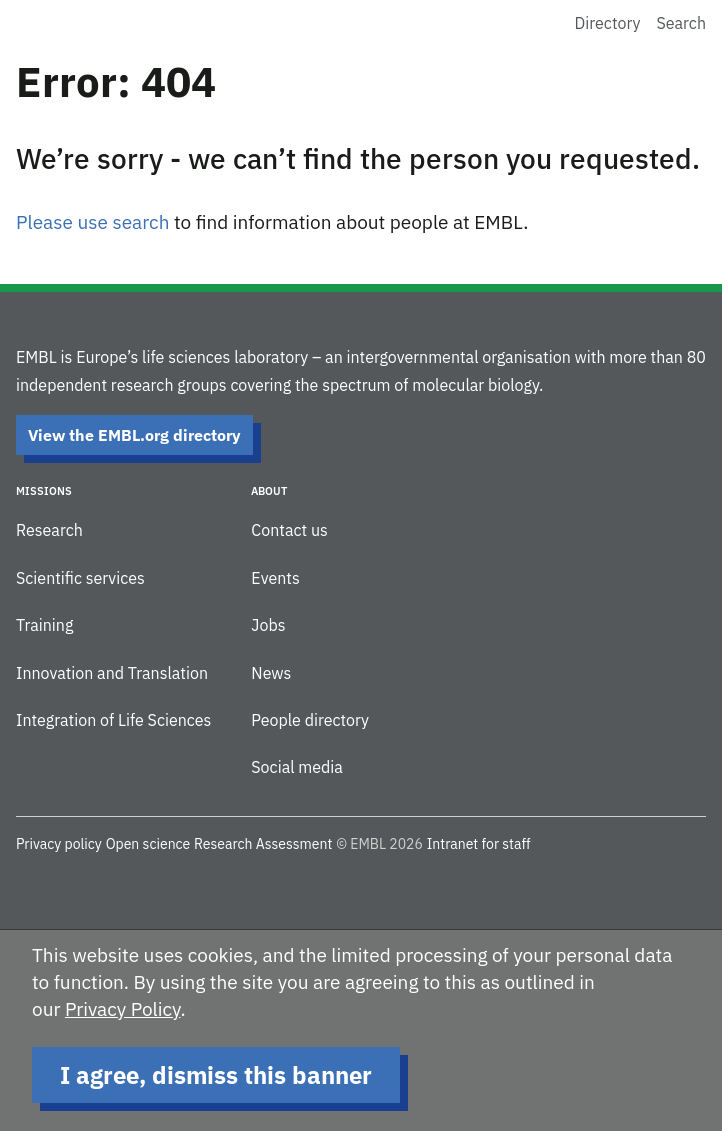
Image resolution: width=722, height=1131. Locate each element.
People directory (310, 720)
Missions (44, 491)
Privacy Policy (123, 1009)
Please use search (92, 222)
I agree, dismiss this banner (216, 1075)
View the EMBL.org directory (134, 435)
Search (681, 23)
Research (49, 530)
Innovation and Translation (112, 673)
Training (44, 625)
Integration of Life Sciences (113, 720)
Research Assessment (263, 844)
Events (275, 578)
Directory (608, 23)
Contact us (289, 530)
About (269, 491)
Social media (297, 767)
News (271, 673)
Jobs (268, 625)
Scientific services (80, 578)
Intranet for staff (479, 844)
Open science (148, 844)
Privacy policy (59, 844)
